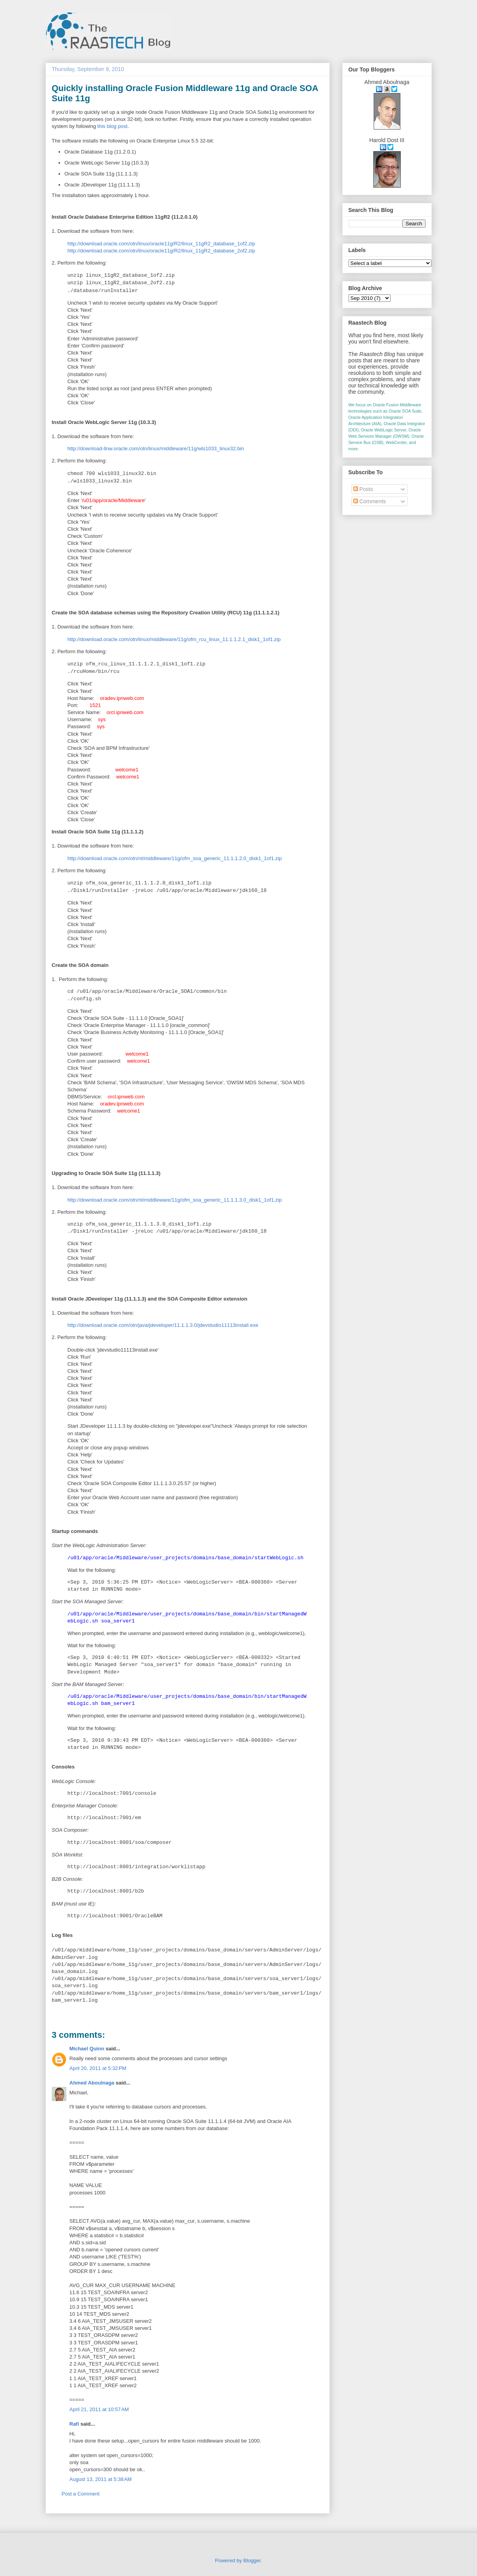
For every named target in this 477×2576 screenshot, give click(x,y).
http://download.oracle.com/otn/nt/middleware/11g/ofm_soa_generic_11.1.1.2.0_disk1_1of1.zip (175, 858)
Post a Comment (81, 2494)
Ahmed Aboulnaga (92, 2083)
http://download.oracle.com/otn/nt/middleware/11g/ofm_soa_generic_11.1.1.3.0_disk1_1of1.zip (175, 1200)
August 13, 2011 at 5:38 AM (101, 2479)
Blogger (252, 2560)
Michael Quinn (87, 2049)
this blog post (112, 126)
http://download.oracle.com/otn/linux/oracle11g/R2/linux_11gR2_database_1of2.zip (161, 244)
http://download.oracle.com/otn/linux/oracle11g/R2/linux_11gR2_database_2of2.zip (161, 251)
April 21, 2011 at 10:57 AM (99, 2409)
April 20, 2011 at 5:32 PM (98, 2068)
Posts (363, 489)
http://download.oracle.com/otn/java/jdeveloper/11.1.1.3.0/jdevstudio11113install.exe (163, 1325)
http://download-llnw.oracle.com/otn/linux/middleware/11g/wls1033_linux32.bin (156, 448)
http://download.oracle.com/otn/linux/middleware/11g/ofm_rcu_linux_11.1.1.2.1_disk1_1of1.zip (174, 639)
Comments (369, 501)
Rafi (74, 2424)
